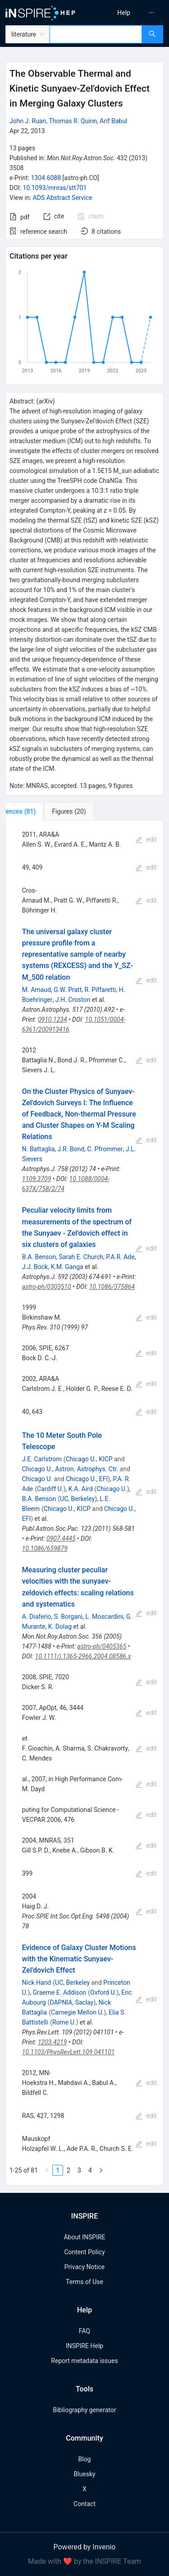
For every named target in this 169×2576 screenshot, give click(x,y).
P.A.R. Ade (120, 1256)
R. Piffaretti (100, 989)
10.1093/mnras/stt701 (55, 187)
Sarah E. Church (81, 1256)
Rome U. (64, 2022)
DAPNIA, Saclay (71, 2002)
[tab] (35, 811)
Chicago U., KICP (89, 1459)
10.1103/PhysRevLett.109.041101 (68, 2052)
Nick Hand (36, 1982)
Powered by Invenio (85, 2547)
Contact (84, 2503)
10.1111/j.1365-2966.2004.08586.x (83, 1656)
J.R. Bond (71, 1149)
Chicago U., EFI (87, 1479)
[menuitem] (123, 12)
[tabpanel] (84, 1503)
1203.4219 (52, 2042)
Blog (84, 2459)
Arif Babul (113, 121)
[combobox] (96, 34)
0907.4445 (61, 1538)
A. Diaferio (36, 1616)
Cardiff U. (50, 1488)
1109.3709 (36, 1178)
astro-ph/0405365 (101, 1646)
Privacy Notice (84, 2266)
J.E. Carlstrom (42, 1459)
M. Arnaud (36, 989)
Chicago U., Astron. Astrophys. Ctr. (70, 1469)
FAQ (84, 2331)
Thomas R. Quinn (73, 121)
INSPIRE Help (84, 2345)
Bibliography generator (84, 2410)
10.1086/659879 (45, 1548)
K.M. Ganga (66, 1266)
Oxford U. (103, 1992)
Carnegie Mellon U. (77, 2012)
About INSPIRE (84, 2237)
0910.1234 (52, 1019)
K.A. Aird (81, 1488)
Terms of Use (84, 2281)
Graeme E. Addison (60, 1992)
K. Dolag (60, 1626)
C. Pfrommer (105, 1149)
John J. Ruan (27, 121)
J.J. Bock (35, 1266)
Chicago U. (37, 1479)
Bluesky (84, 2474)
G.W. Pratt (68, 989)
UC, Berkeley (77, 1498)
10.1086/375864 (112, 1286)
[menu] (128, 12)
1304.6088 (46, 177)
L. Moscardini (104, 1616)
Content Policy (84, 2252)
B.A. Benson (39, 1256)
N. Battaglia (38, 1149)
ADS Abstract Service (62, 197)
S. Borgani (68, 1616)
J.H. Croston (73, 999)
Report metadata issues (84, 2360)
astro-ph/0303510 (46, 1286)
